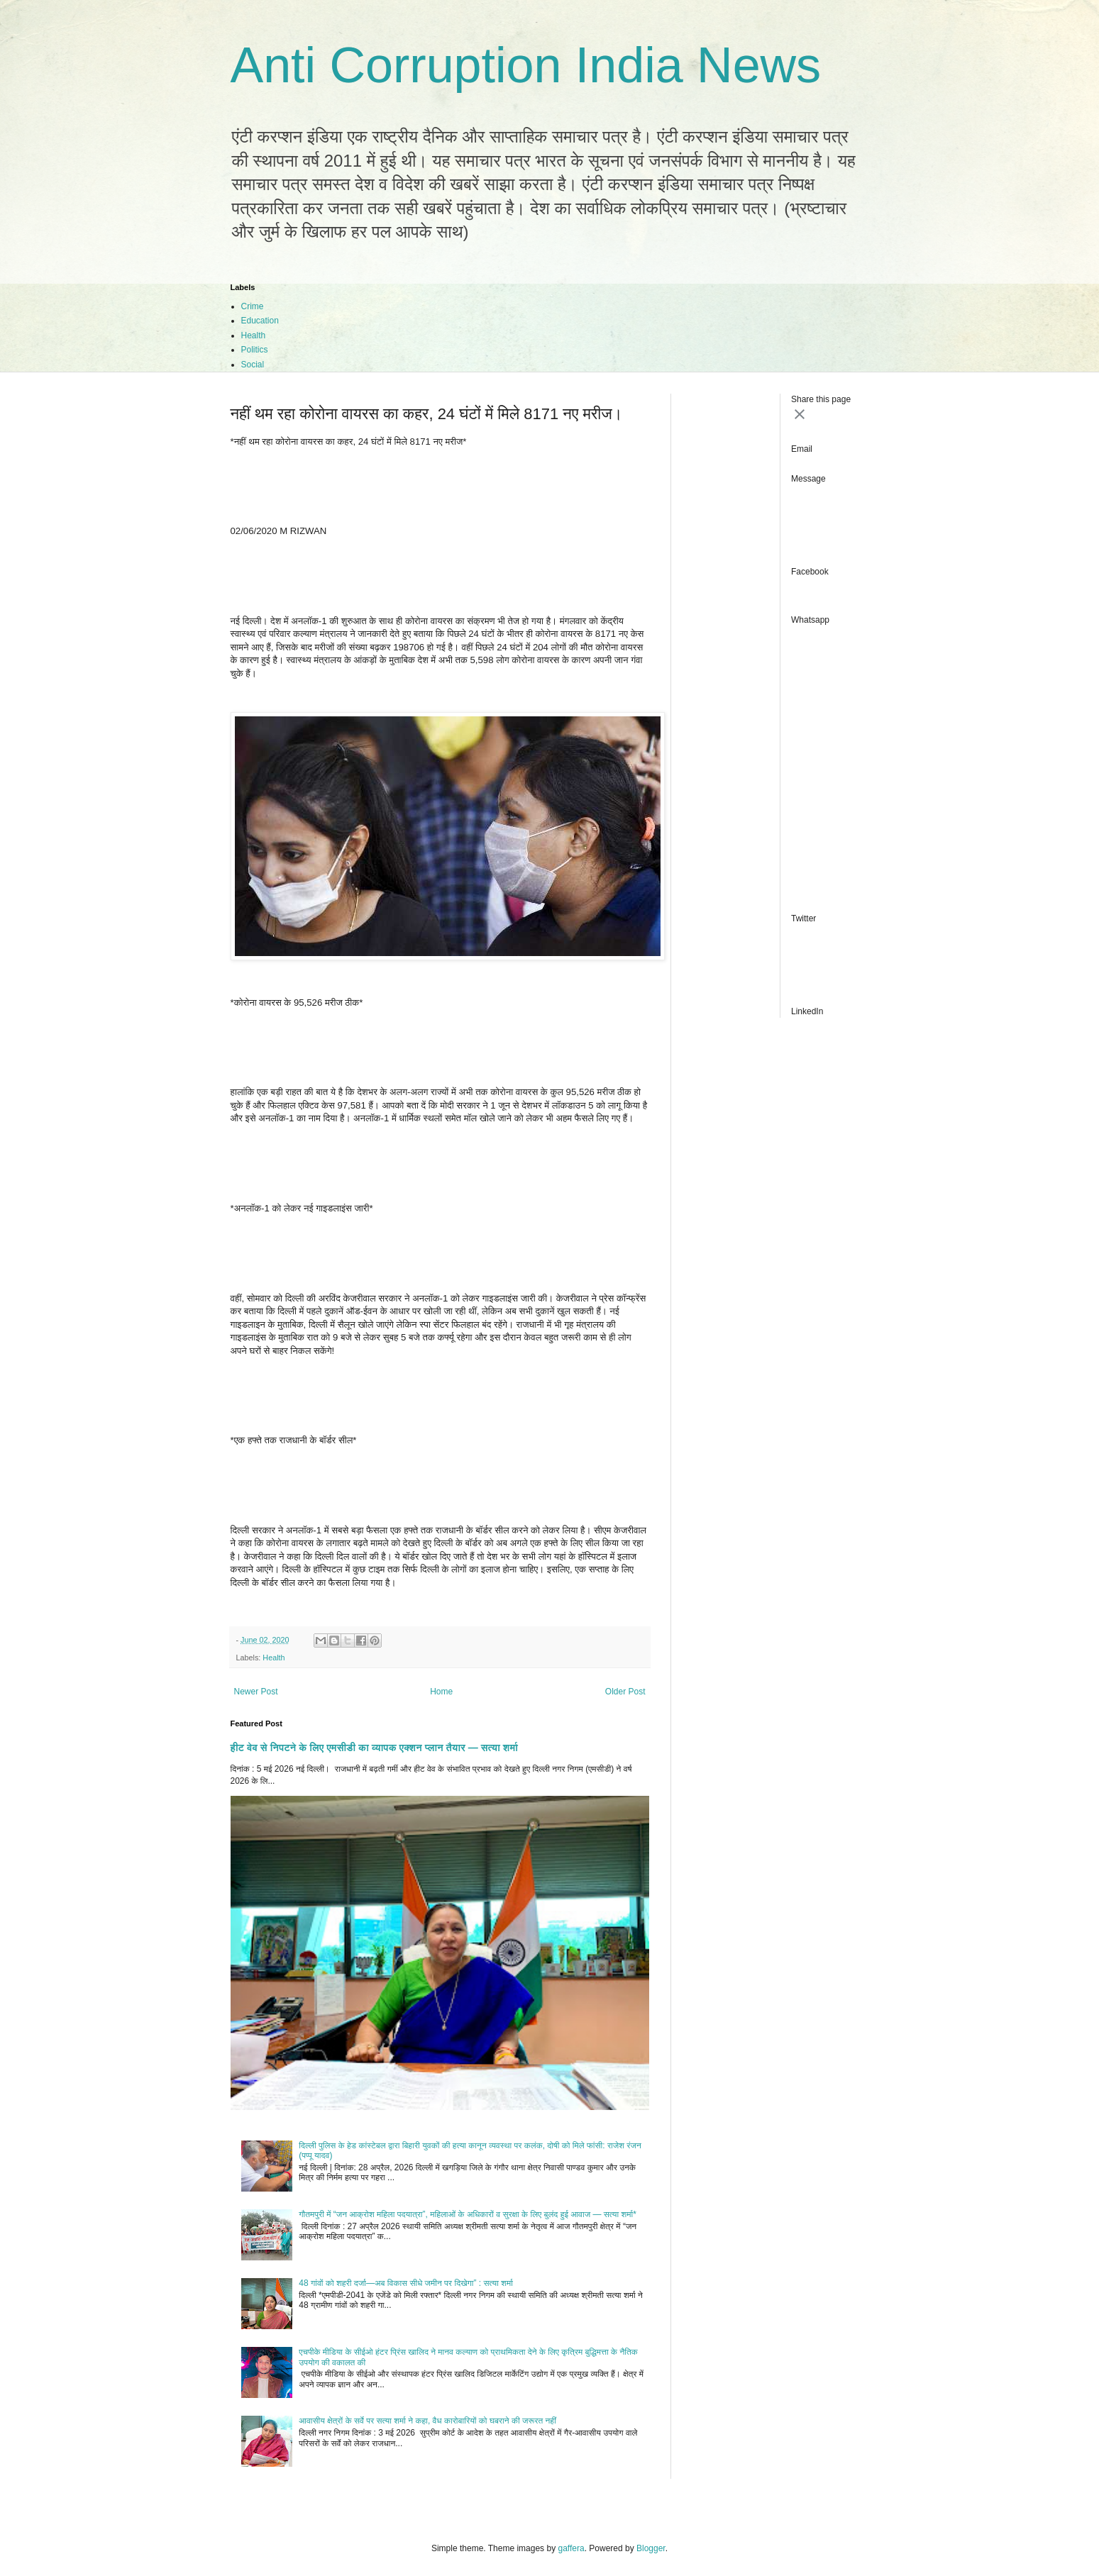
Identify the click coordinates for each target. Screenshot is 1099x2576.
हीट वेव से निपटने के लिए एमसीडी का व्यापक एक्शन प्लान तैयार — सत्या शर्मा (375, 1747)
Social (253, 365)
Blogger (651, 2548)
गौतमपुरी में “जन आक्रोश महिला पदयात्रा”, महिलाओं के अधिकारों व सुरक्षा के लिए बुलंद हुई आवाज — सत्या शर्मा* (467, 2214)
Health (253, 335)
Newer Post (256, 1692)
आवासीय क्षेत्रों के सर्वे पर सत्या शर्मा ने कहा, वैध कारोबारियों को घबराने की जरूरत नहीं (427, 2421)
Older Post (625, 1692)
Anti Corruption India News (526, 65)
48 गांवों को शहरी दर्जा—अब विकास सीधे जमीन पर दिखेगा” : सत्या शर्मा (406, 2283)
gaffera (571, 2548)
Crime (252, 306)
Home (441, 1692)
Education (260, 321)
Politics (254, 350)
